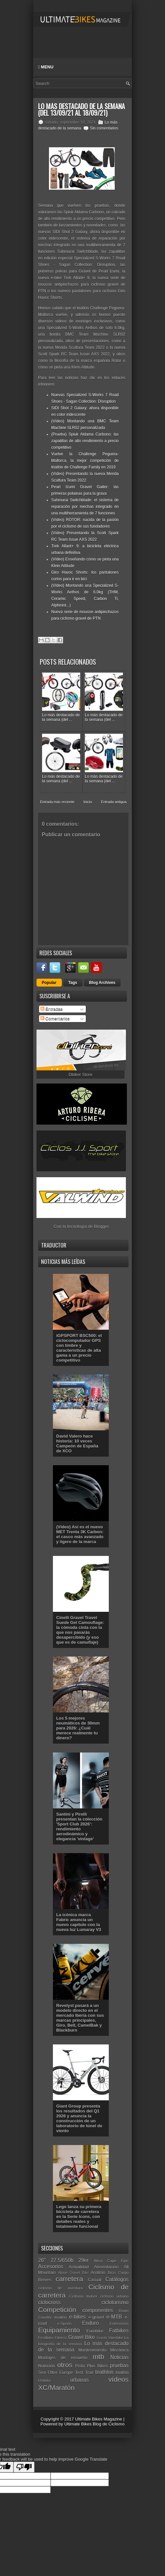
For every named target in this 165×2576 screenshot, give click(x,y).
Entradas (51, 1009)
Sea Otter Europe (55, 2372)
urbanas (79, 2380)
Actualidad (79, 2266)
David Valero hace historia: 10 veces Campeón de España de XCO (77, 1443)
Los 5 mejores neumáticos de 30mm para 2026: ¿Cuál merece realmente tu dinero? (78, 1728)
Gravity (101, 2338)
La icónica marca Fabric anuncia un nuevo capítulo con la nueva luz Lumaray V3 (78, 1922)
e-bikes (77, 2317)
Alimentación (106, 2266)
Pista (80, 2365)
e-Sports (64, 2323)
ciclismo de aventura (60, 2288)
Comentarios (55, 1018)
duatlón (60, 2317)
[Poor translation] (24, 2467)
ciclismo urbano (114, 2296)
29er (84, 2260)
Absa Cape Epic (111, 2260)
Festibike (46, 2337)
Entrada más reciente (57, 802)
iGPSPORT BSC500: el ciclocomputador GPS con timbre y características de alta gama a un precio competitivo (79, 1348)
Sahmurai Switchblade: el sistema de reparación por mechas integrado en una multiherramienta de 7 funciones (85, 506)
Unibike (44, 2380)
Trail (89, 2372)
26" (42, 2260)
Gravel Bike (81, 2337)
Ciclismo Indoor (83, 2296)
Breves (44, 2279)
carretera (69, 2278)
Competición (57, 2309)
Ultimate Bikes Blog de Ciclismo (94, 2423)
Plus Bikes (97, 2365)
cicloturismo (115, 2302)
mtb (98, 2356)
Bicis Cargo (118, 2272)
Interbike (115, 2337)
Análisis (98, 2272)
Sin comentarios (104, 128)
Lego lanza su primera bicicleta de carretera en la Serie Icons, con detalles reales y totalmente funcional (78, 2216)
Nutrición (46, 2365)
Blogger (101, 1226)
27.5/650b (62, 2260)
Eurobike (94, 2330)
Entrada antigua (114, 802)
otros (64, 2365)
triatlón (122, 2372)
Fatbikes (119, 2330)
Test (79, 2372)
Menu (46, 66)
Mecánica (119, 2350)
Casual (94, 2279)
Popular (49, 982)
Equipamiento (59, 2330)
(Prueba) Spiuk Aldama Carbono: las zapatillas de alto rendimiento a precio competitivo (85, 441)
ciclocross (49, 2302)
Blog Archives (102, 982)
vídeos (118, 2379)
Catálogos (117, 2279)
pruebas (119, 2365)
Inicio (87, 802)
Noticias (119, 2357)
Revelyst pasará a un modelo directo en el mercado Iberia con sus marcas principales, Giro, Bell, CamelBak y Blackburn (80, 2018)
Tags (72, 982)
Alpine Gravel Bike (73, 2273)
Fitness (61, 2337)
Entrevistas (119, 2323)
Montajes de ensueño (62, 2357)
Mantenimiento (92, 2350)
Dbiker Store (80, 1074)
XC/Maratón (56, 2387)
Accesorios (50, 2266)
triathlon (104, 2372)
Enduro (90, 2323)
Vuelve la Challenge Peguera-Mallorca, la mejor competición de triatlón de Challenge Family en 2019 (85, 460)
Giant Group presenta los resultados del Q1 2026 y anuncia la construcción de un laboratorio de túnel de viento (79, 2118)
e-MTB (114, 2317)
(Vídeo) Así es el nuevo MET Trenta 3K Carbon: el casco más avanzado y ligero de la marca (80, 1534)
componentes (97, 2310)
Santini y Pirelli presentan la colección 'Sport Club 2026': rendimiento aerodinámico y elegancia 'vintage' (79, 1826)
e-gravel (96, 2317)
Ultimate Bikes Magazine (98, 2419)
